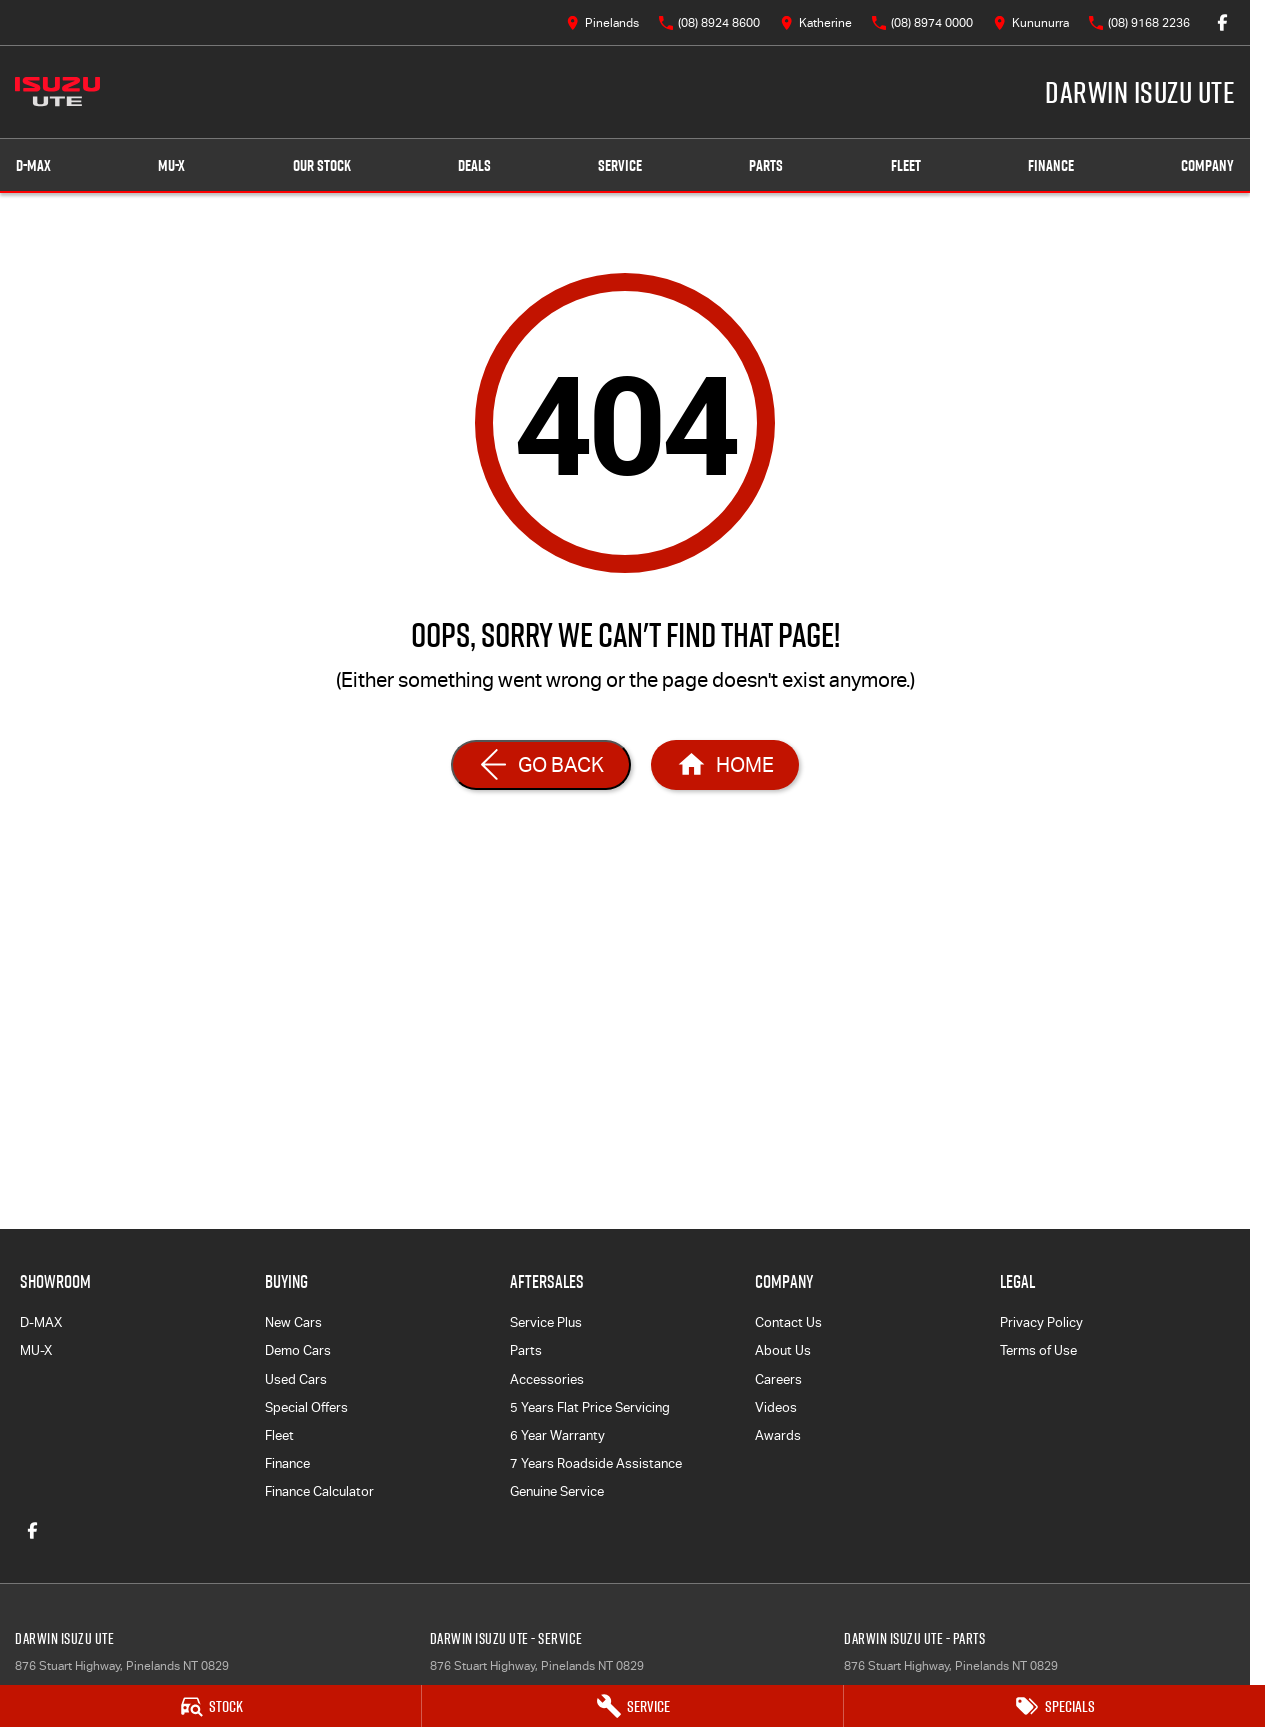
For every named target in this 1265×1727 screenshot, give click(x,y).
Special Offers (306, 1407)
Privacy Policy (1041, 1322)
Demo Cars (298, 1350)
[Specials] (1054, 1706)
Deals (474, 165)
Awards (778, 1435)
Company (1207, 165)
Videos (776, 1407)
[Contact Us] (602, 22)
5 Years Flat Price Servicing (590, 1407)
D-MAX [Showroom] (33, 165)
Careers (778, 1379)
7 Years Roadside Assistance (596, 1463)
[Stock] (210, 1706)
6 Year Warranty (557, 1435)
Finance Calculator (319, 1491)
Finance (1051, 165)
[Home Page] (57, 92)
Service (620, 165)
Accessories (547, 1379)
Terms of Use (1038, 1350)
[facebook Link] (1222, 22)
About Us (783, 1350)
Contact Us (788, 1322)
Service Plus (546, 1322)
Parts (766, 165)
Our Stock (322, 165)
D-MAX (41, 1322)
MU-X (36, 1350)
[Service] (632, 1706)
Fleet (906, 165)
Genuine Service (557, 1491)
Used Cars (296, 1379)
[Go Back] (541, 765)
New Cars (293, 1322)
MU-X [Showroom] (171, 165)
